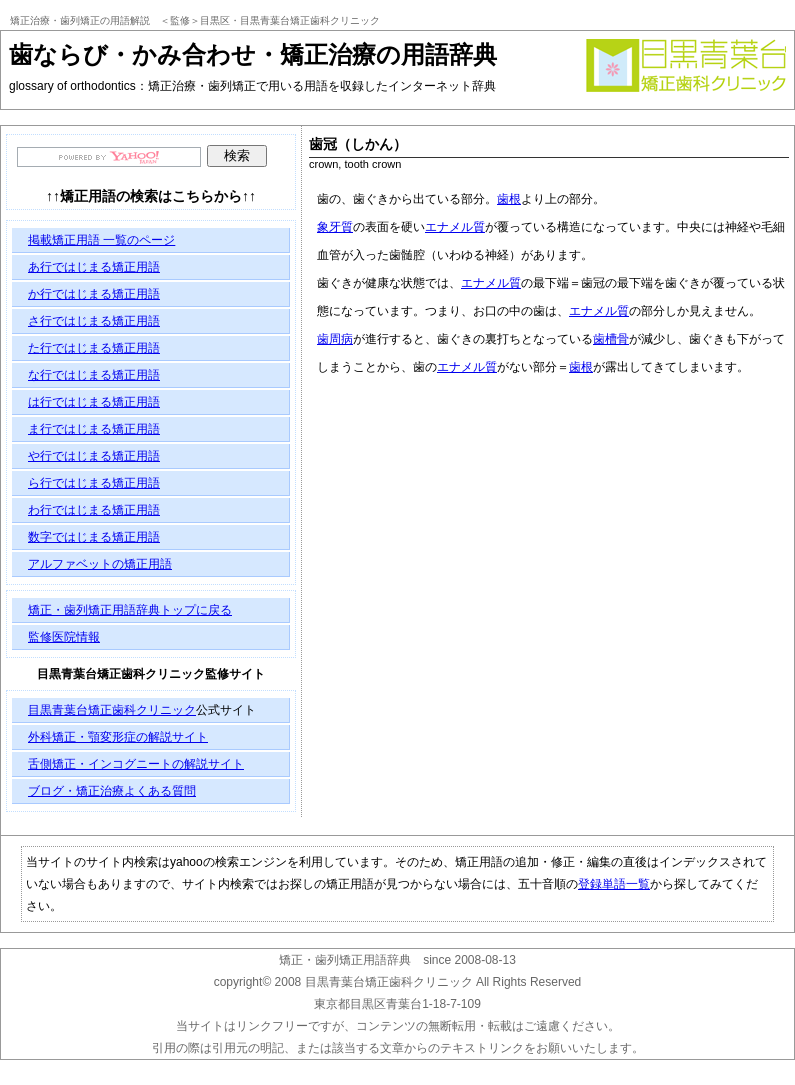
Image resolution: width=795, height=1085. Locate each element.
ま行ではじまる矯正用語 (94, 429)
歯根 (509, 199)
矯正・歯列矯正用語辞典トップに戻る (130, 610)
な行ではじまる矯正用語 (94, 375)
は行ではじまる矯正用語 (94, 402)
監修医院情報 (64, 637)
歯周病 (335, 339)
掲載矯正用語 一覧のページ (101, 240)
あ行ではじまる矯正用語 (94, 267)
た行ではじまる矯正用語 (94, 348)
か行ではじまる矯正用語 (94, 294)
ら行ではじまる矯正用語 (94, 483)
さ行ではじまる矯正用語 (94, 321)
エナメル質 (455, 227)
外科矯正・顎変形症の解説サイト (118, 737)
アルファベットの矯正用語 (100, 564)
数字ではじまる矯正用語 (94, 537)
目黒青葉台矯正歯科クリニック (112, 710)
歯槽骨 (611, 339)
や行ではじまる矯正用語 (94, 456)
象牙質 (335, 227)
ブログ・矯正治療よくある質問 (112, 791)
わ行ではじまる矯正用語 (94, 510)
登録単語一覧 (614, 884)
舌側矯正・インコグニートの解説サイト (136, 764)
